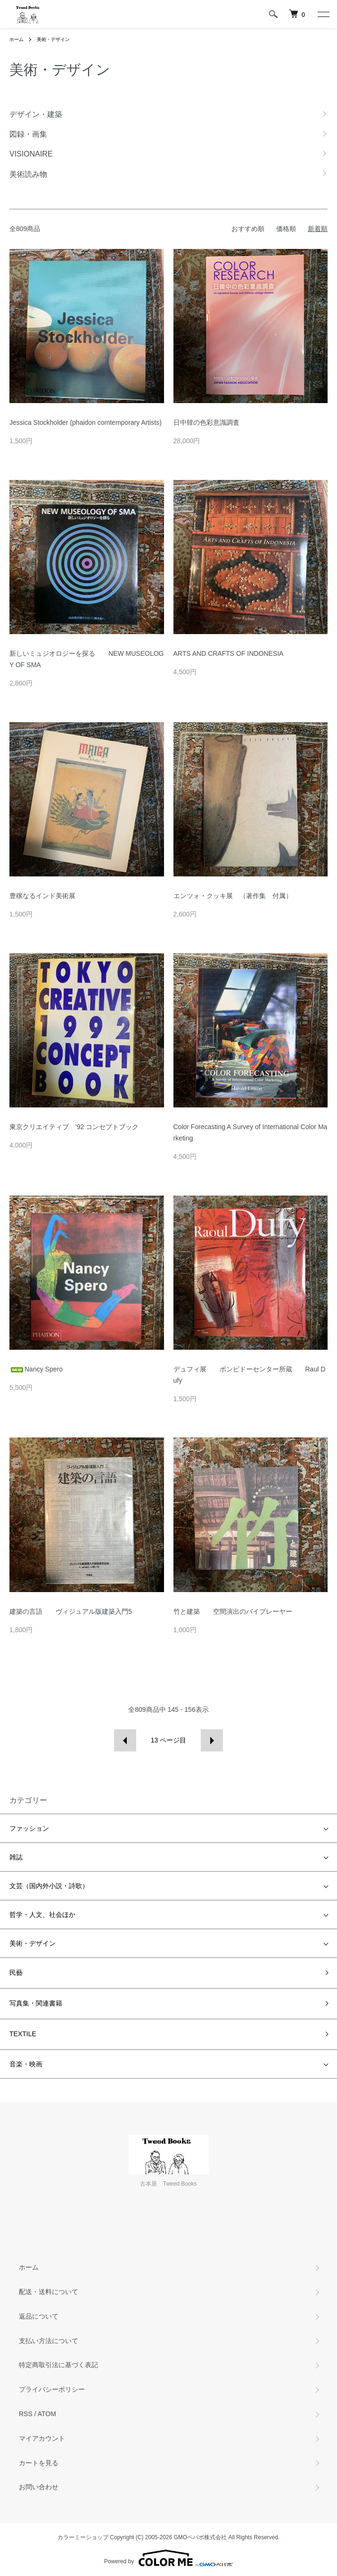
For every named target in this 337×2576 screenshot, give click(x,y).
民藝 (16, 1972)
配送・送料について (48, 2291)
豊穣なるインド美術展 (42, 896)
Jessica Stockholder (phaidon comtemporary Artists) (85, 422)
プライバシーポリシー (52, 2389)
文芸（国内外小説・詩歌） (49, 1886)
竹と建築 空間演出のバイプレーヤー (232, 1611)
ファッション (29, 1828)
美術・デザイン (53, 39)
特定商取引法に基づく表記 (58, 2365)
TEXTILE (22, 2034)
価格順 (286, 228)
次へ (212, 1740)
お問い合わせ (38, 2487)
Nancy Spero (36, 1369)
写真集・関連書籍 (35, 2003)
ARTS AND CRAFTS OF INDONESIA (228, 653)
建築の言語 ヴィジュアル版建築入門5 (70, 1611)
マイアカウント (42, 2438)
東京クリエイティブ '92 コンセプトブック (74, 1127)
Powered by (168, 2558)
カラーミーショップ (83, 2537)
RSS (26, 2414)
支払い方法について (48, 2341)
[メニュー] (323, 14)
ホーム (16, 39)
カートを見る (38, 2463)
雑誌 (16, 1857)
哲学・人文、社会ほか (42, 1914)
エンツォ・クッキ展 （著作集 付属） (232, 896)
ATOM (47, 2414)
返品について (38, 2316)
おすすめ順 (247, 228)
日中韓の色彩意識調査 (206, 422)
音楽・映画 (25, 2064)
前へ (125, 1740)
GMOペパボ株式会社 (200, 2537)
